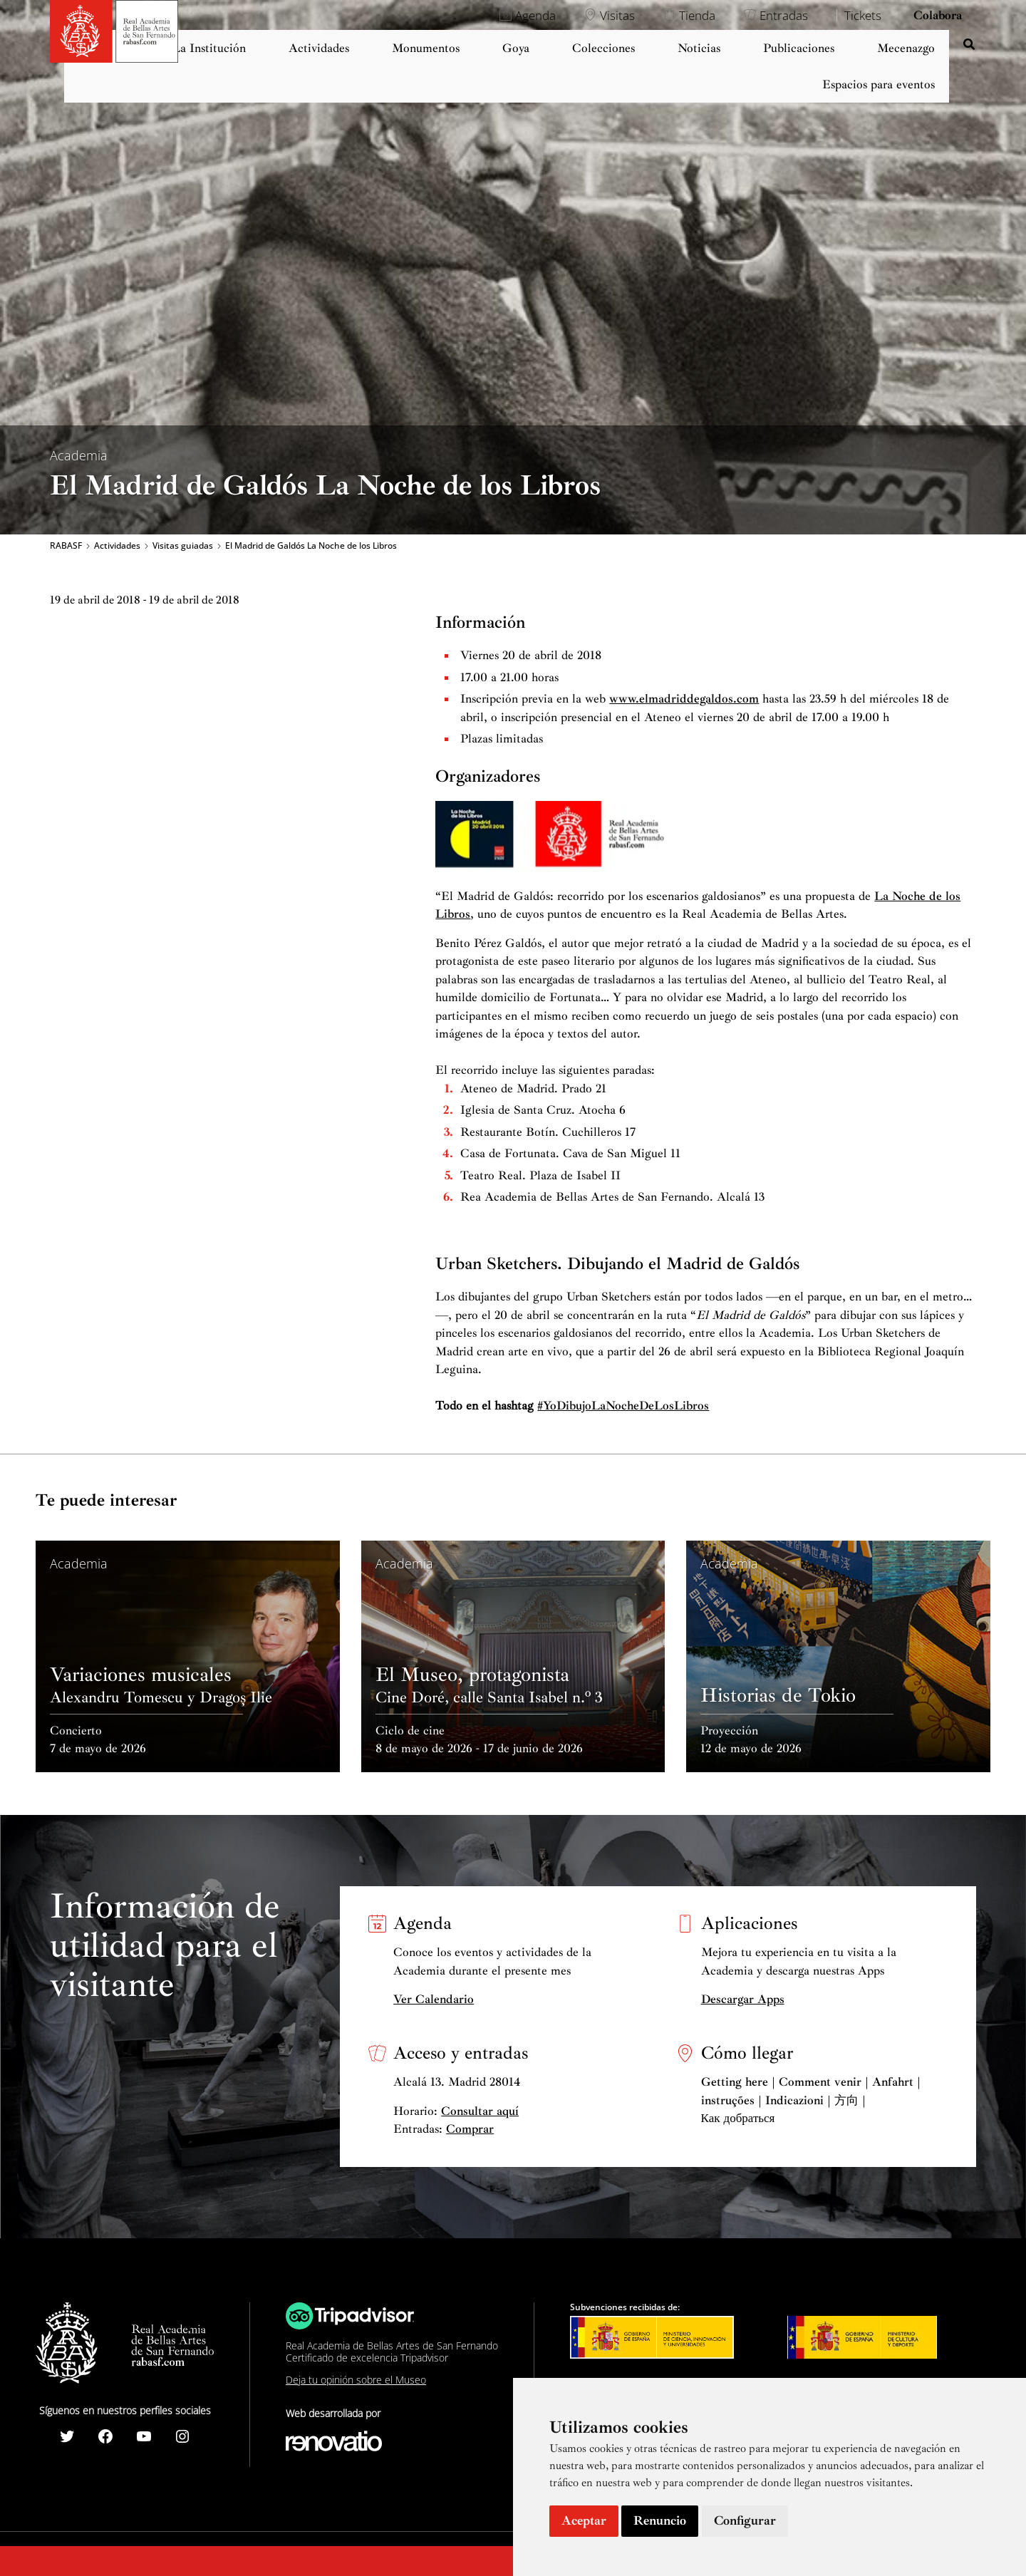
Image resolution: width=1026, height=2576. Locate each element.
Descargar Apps (742, 1999)
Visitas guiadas (182, 546)
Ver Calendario (433, 1999)
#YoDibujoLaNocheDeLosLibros (623, 1405)
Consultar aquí (480, 2111)
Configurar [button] (745, 2520)
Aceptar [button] (583, 2520)
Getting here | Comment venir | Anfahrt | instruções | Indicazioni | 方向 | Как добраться (811, 2100)
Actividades (117, 546)
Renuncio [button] (659, 2520)
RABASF (66, 546)
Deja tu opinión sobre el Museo (356, 2379)
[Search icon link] (969, 46)
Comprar (470, 2128)
